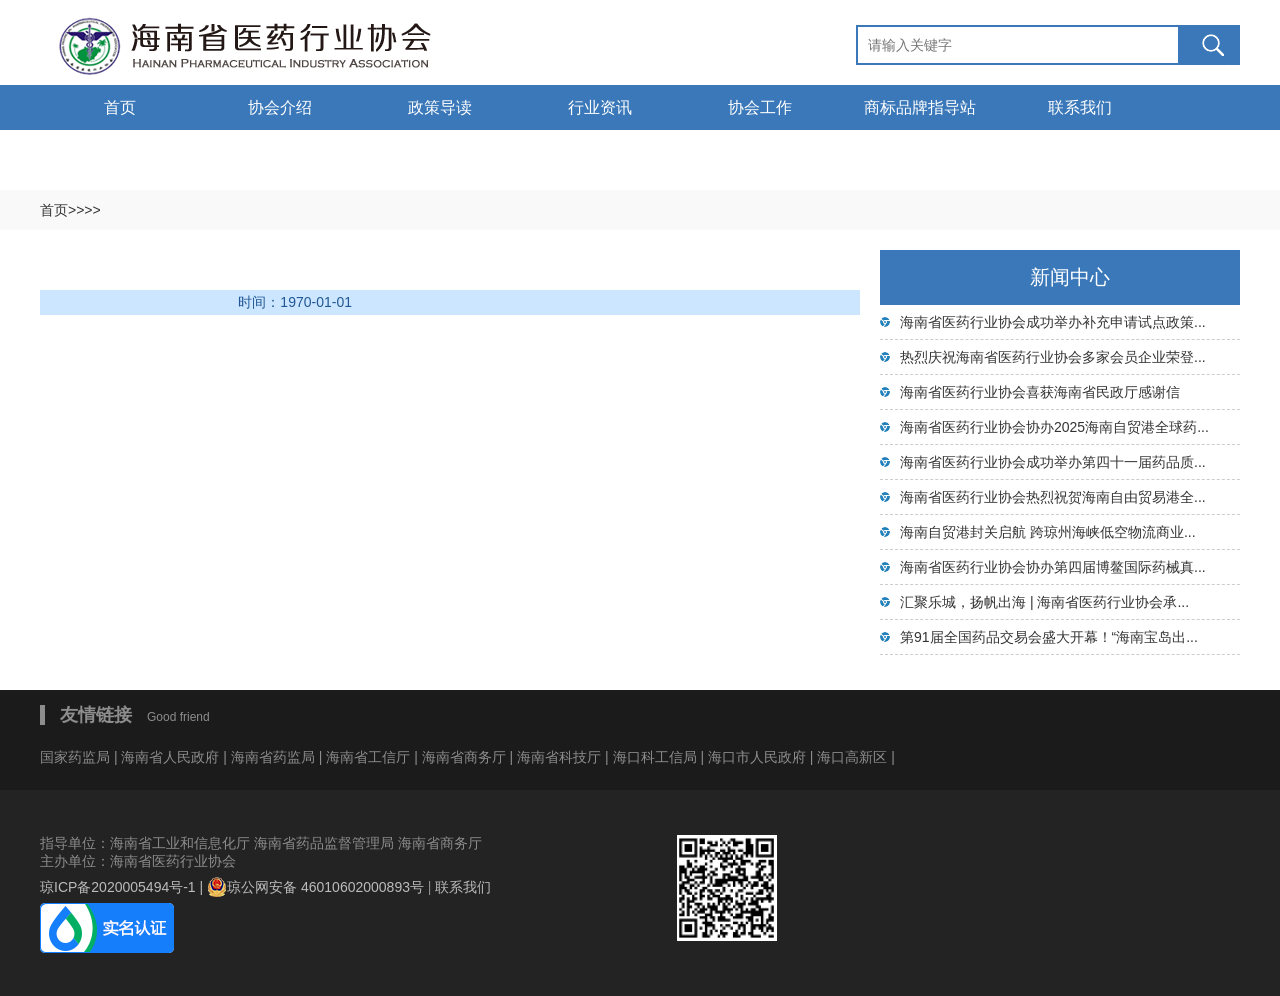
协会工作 (760, 107)
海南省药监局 (275, 757)
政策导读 (440, 107)
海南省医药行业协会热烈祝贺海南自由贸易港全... (1053, 497)
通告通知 (120, 152)
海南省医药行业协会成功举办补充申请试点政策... (1053, 322)
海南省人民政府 (170, 757)
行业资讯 (600, 107)
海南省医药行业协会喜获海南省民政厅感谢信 (1040, 392)
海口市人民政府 (759, 757)
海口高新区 (854, 757)
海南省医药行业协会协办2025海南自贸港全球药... (1054, 427)
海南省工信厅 (370, 757)
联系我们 (1080, 107)
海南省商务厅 (466, 757)
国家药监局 (77, 757)
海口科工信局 (655, 757)
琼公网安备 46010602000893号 (315, 887)
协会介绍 (280, 107)
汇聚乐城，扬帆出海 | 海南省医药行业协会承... (1044, 602)
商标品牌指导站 (920, 107)
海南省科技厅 (561, 757)
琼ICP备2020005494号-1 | (123, 887)
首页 (120, 107)
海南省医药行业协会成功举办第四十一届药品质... (1053, 462)
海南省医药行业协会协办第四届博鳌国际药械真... (1053, 567)
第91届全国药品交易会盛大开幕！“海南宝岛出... (1049, 637)
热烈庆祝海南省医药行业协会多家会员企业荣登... (1053, 357)
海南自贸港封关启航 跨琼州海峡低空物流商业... (1048, 532)
